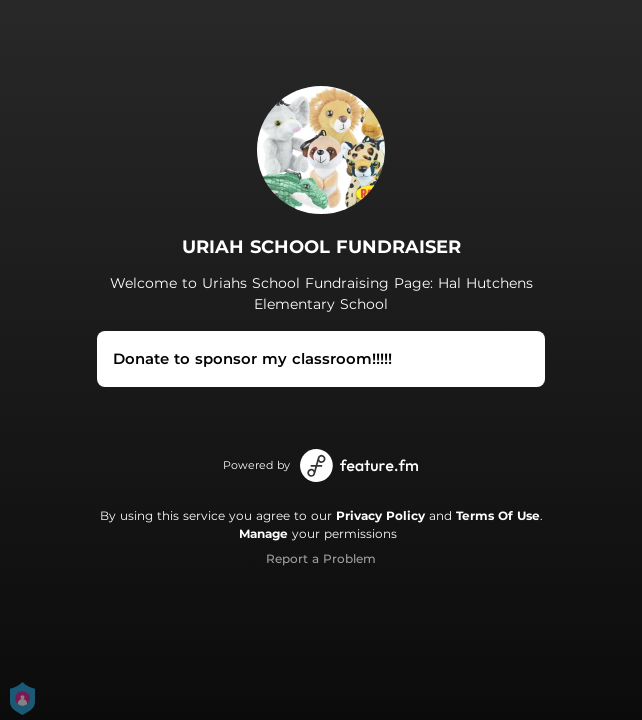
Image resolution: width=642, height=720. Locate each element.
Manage (263, 533)
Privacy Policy (380, 515)
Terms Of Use (498, 515)
